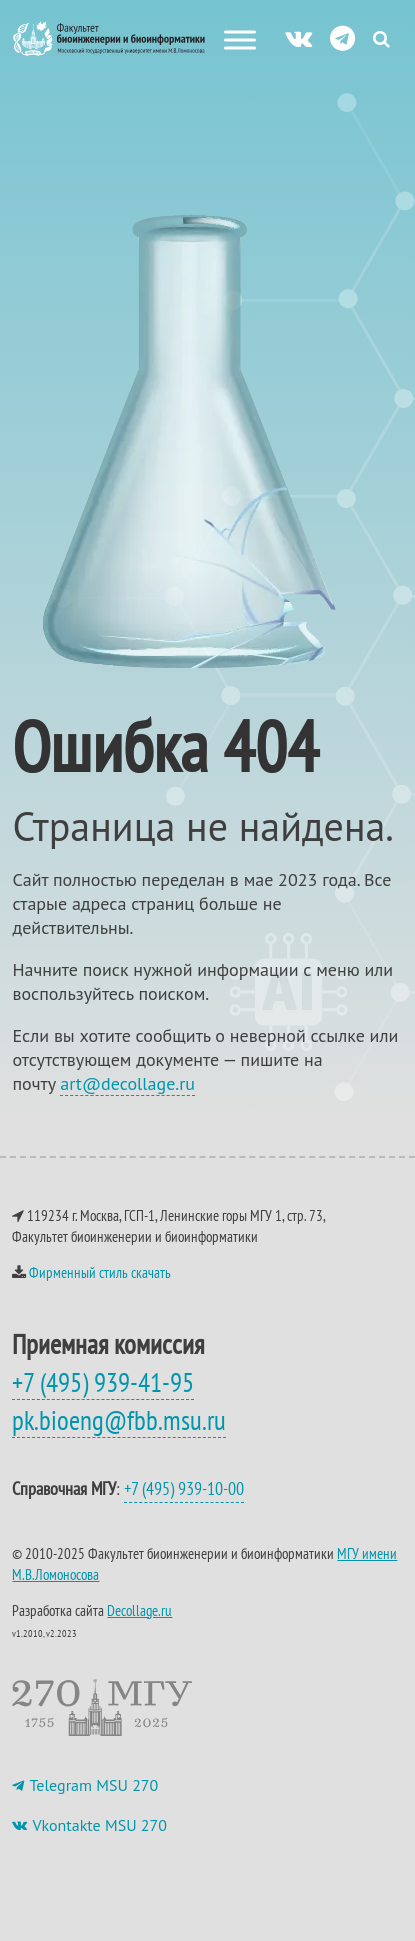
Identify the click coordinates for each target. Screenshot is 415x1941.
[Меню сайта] (240, 39)
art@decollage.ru (127, 1083)
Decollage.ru (139, 1610)
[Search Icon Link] (381, 38)
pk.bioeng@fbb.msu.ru (119, 1420)
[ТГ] (342, 37)
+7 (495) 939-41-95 (103, 1382)
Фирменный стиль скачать (100, 1272)
